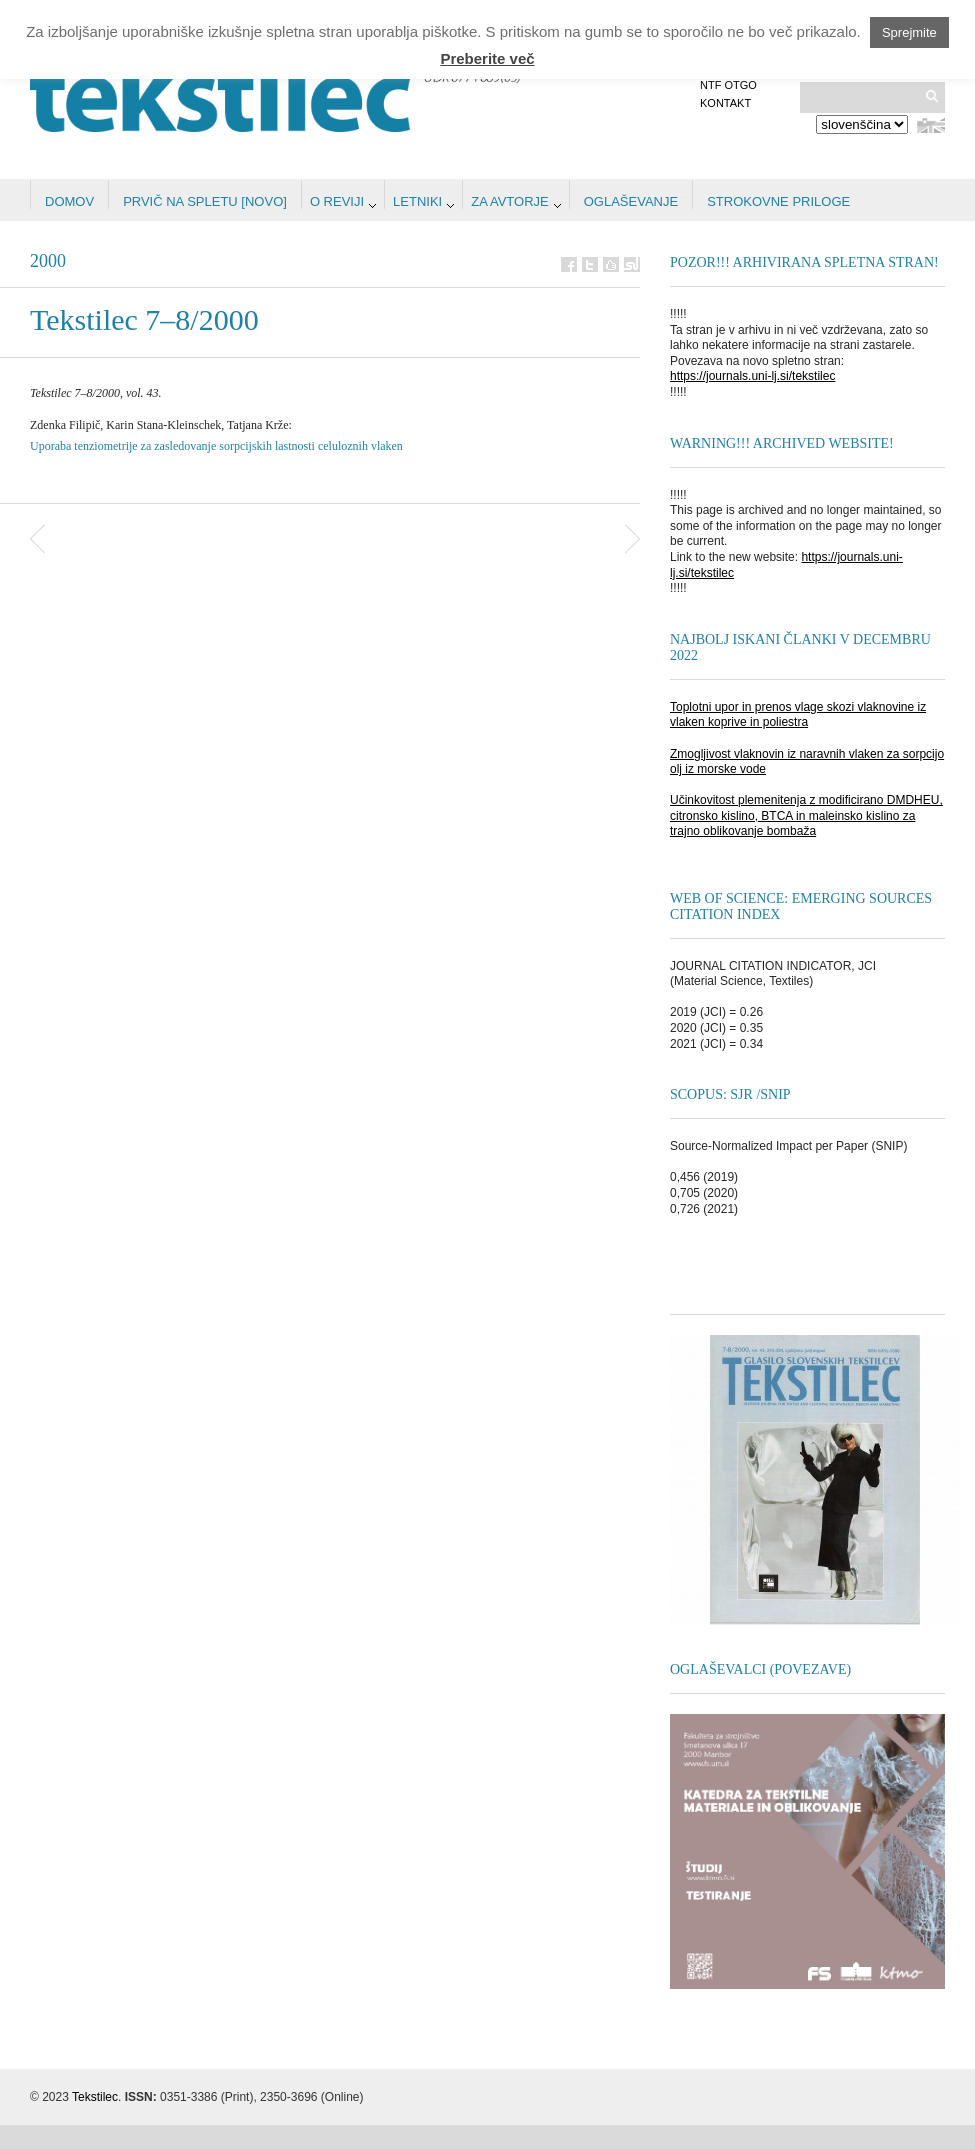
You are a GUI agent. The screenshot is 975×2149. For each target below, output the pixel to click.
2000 (48, 261)
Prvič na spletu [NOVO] (205, 201)
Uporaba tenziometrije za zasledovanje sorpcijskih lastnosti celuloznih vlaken (216, 446)
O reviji (337, 201)
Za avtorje (510, 201)
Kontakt (725, 103)
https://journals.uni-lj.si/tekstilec (752, 376)
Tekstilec (95, 2097)
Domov (69, 201)
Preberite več (487, 58)
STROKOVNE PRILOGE (778, 201)
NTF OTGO (728, 85)
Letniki (417, 201)
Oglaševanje (631, 201)
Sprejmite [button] (909, 32)
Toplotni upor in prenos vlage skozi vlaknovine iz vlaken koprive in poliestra (798, 715)
